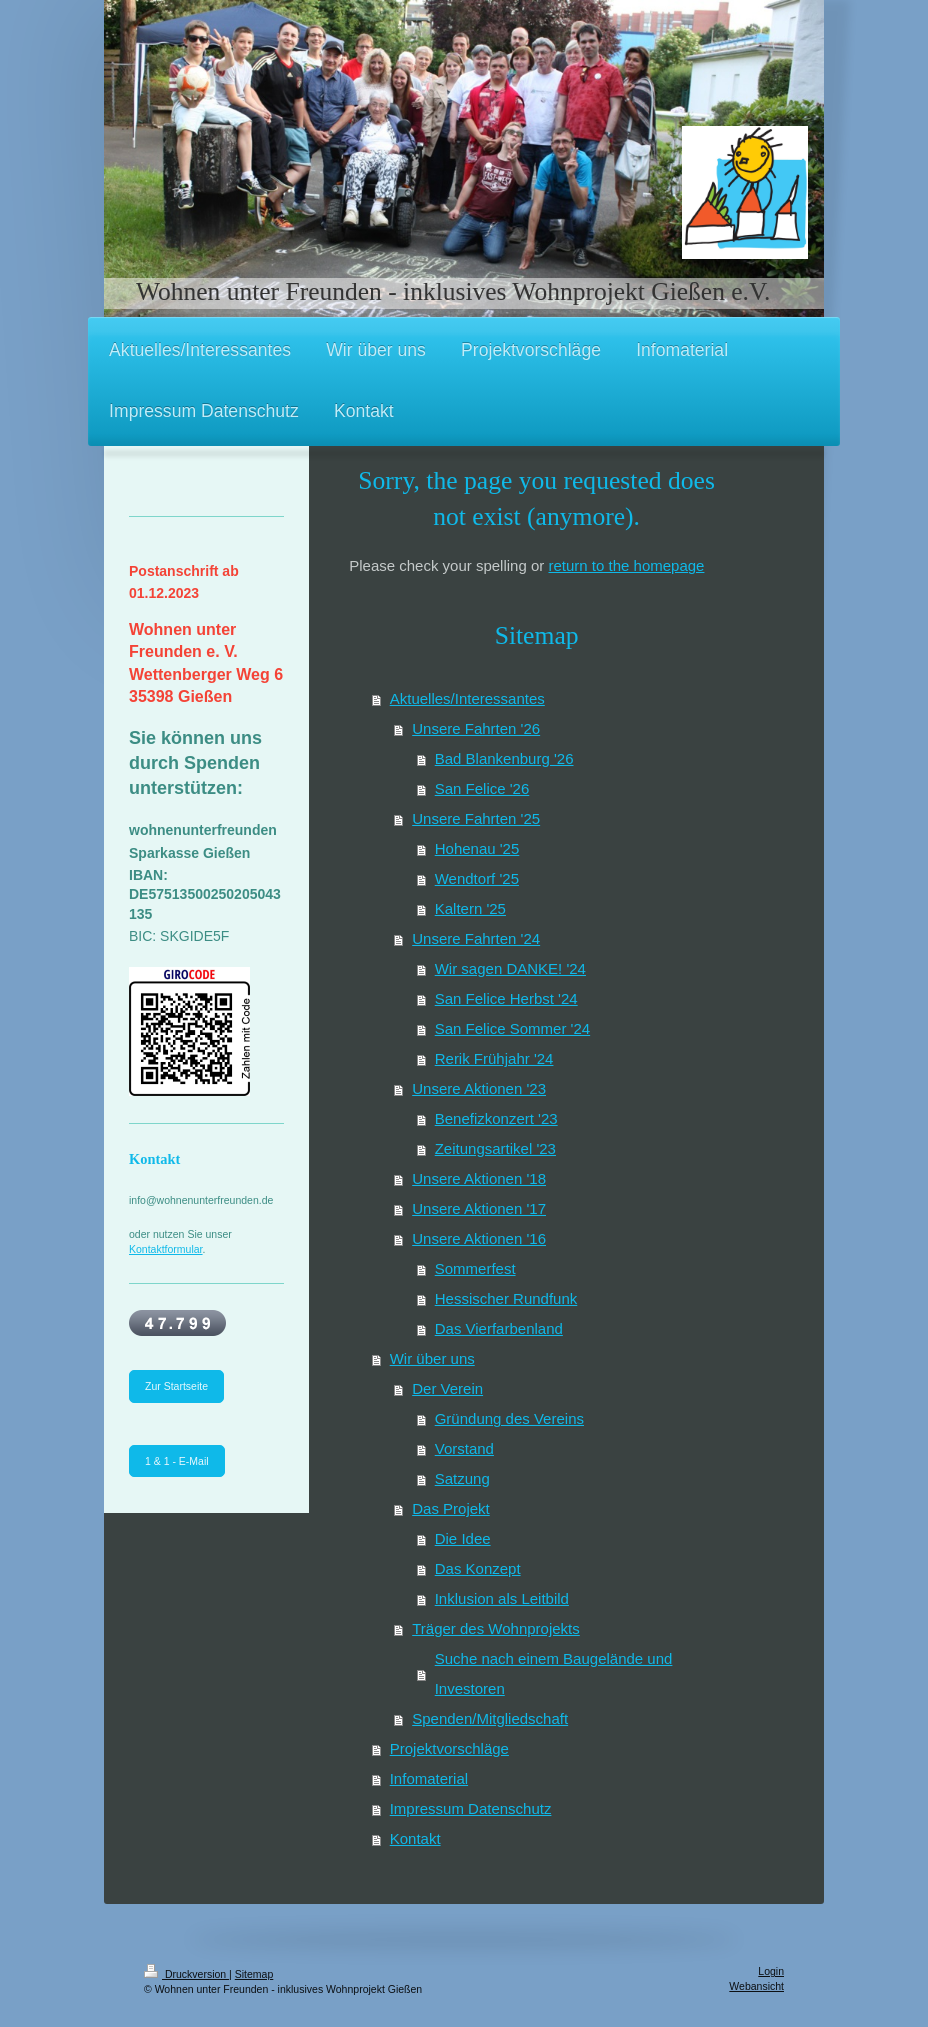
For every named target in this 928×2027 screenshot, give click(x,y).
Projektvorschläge (449, 1748)
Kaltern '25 (470, 908)
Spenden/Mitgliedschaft (490, 1718)
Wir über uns (432, 1358)
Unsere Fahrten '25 (476, 818)
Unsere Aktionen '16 (479, 1238)
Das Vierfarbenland (499, 1328)
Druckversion (186, 1974)
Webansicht (756, 1986)
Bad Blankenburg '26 (504, 758)
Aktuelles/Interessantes (467, 698)
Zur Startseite (176, 1386)
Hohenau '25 (477, 848)
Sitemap (254, 1974)
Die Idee (463, 1538)
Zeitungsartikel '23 (495, 1148)
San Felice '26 (482, 788)
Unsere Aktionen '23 (479, 1088)
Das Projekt (451, 1508)
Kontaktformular (166, 1249)
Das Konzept (478, 1568)
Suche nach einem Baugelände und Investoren (554, 1673)
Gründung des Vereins (509, 1418)
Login (771, 1971)
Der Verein (447, 1388)
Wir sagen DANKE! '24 (510, 968)
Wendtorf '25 (477, 878)
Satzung (462, 1478)
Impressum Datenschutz (471, 1808)
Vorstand (464, 1448)
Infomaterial (429, 1778)
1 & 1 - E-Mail (177, 1461)
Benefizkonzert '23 (496, 1118)
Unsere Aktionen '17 (479, 1208)
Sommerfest (475, 1268)
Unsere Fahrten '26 (476, 728)
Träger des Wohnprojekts (496, 1628)
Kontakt (415, 1838)
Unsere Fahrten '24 (476, 938)
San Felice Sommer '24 (512, 1028)
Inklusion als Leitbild (502, 1598)
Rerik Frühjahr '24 (494, 1058)
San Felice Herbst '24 (506, 998)
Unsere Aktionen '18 (479, 1178)
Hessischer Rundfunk (506, 1298)
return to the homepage (626, 565)
